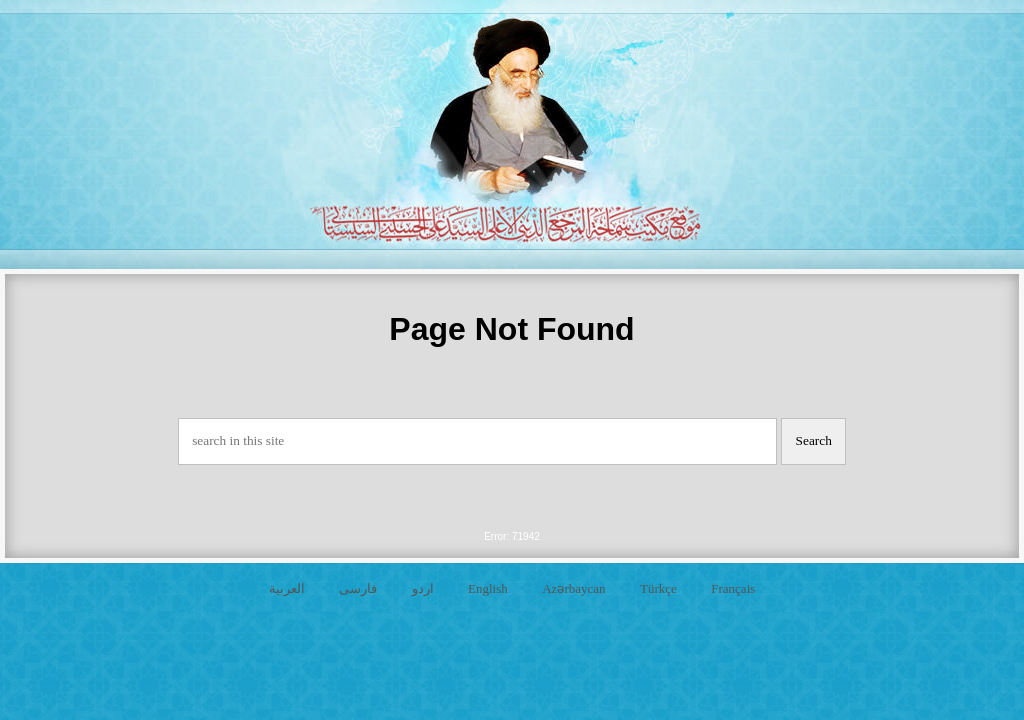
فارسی (358, 588)
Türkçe (658, 588)
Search (814, 440)
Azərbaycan (573, 588)
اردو (423, 588)
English (488, 588)
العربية (287, 588)
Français (733, 588)
